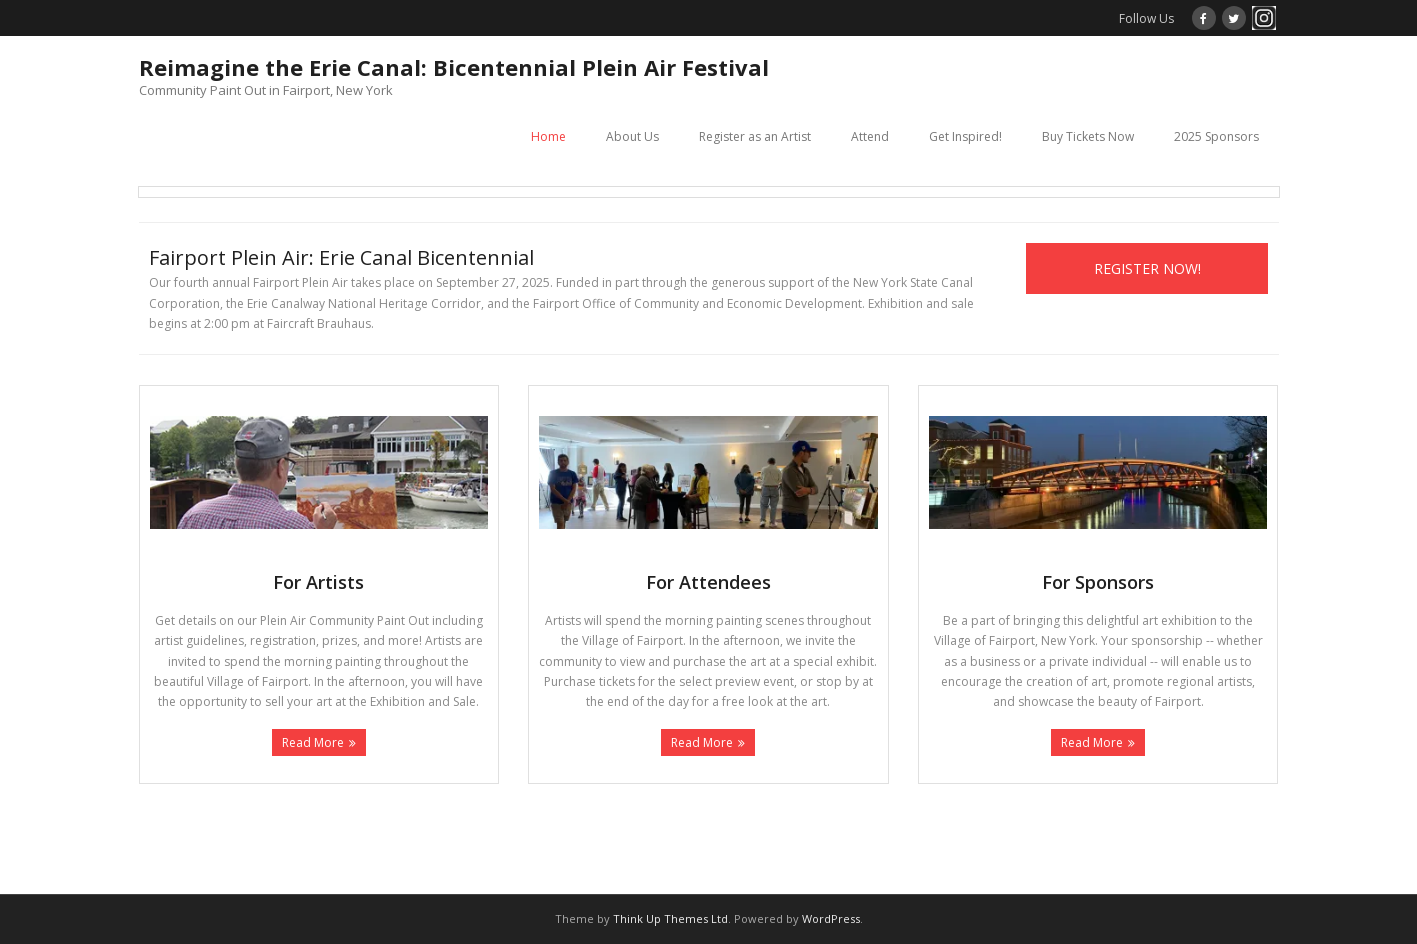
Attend (870, 136)
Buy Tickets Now (1088, 136)
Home (548, 136)
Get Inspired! (965, 136)
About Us (632, 136)
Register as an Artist (755, 136)
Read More (313, 742)
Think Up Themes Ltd (670, 918)
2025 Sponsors (1216, 136)
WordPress (831, 918)
